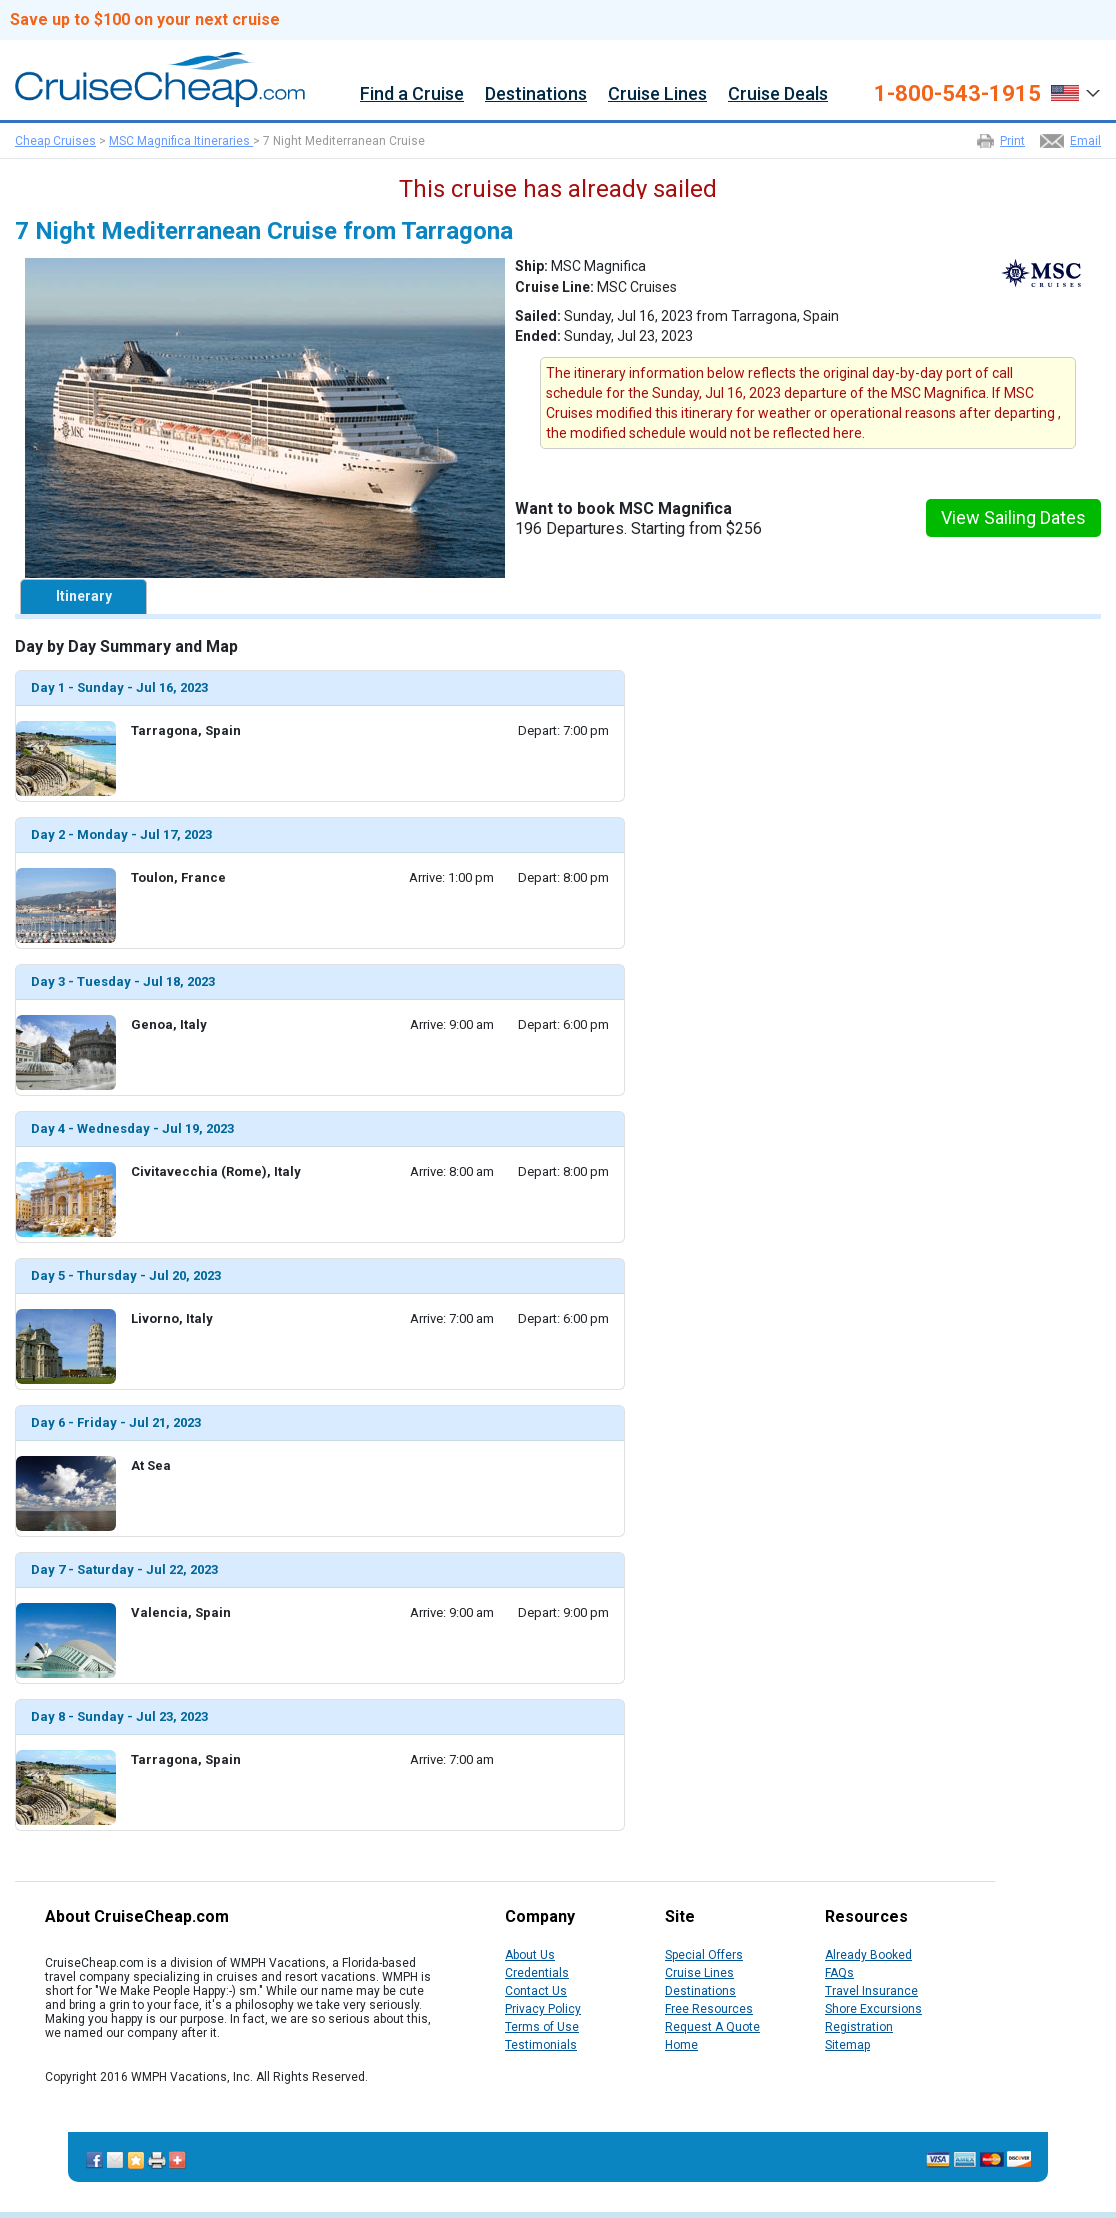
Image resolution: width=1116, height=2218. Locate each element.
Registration (859, 2027)
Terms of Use (542, 2027)
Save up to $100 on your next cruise (145, 20)
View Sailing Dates (1013, 517)
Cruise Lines (657, 94)
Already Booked (868, 1955)
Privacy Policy (543, 2009)
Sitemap (847, 2045)
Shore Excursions (873, 2009)
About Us (530, 1955)
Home (681, 2045)
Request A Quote (712, 2027)
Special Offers (704, 1955)
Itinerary (84, 596)
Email (1085, 141)
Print (1012, 141)
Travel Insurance (871, 1991)
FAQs (839, 1973)
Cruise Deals (778, 94)
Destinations (536, 94)
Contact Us (536, 1991)
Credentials (537, 1973)
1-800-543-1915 (957, 94)
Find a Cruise (412, 94)
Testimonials (541, 2045)
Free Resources (709, 2009)
